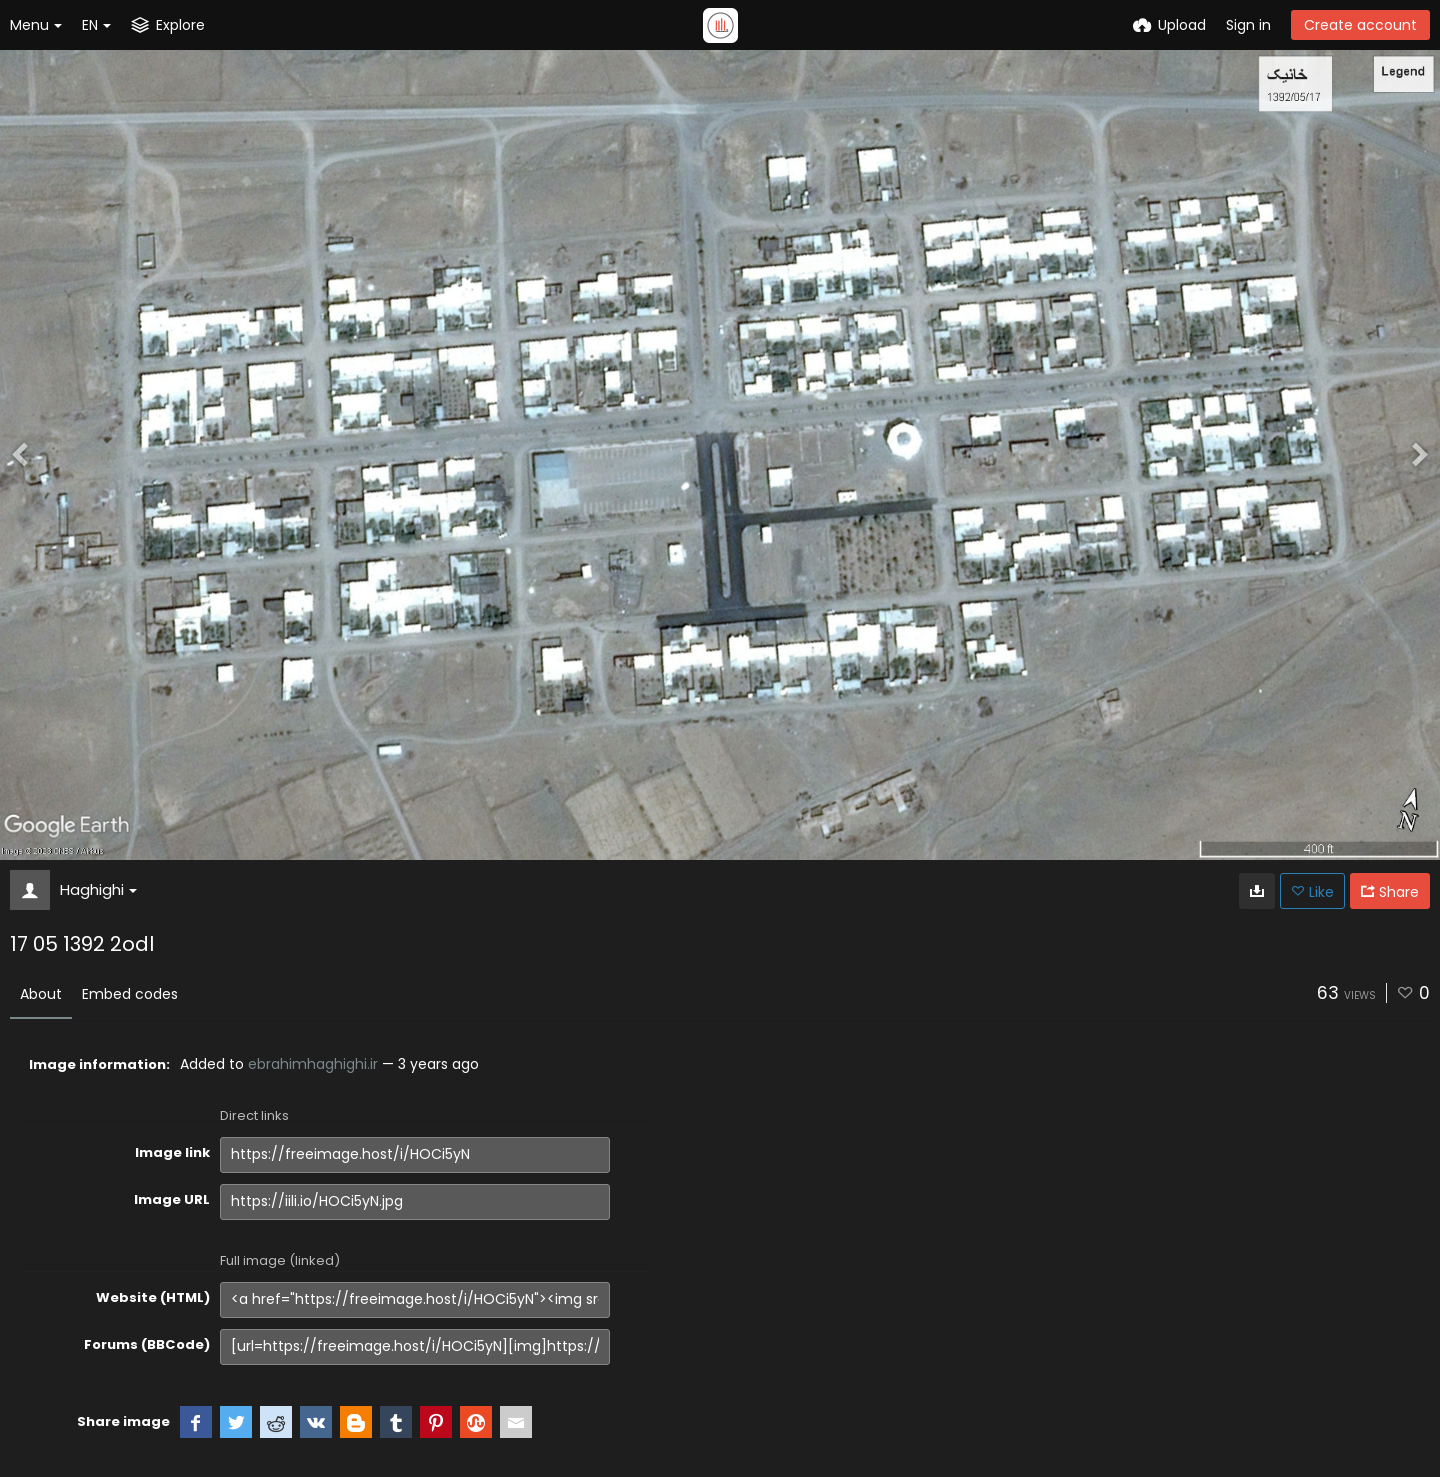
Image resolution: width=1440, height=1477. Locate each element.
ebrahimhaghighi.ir (313, 1064)
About (41, 994)
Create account (1360, 25)
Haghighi (98, 889)
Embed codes (130, 994)
